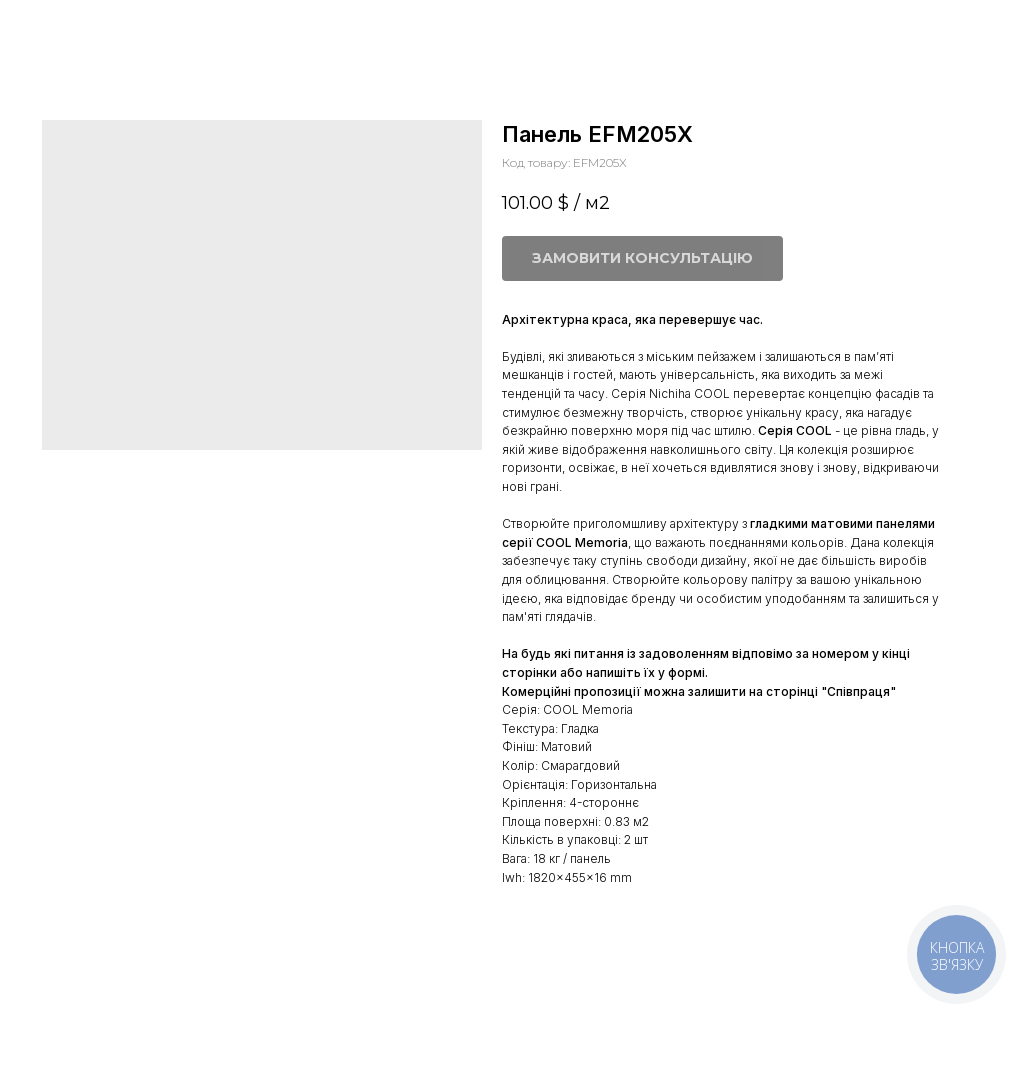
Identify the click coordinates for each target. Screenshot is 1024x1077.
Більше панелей (86, 28)
